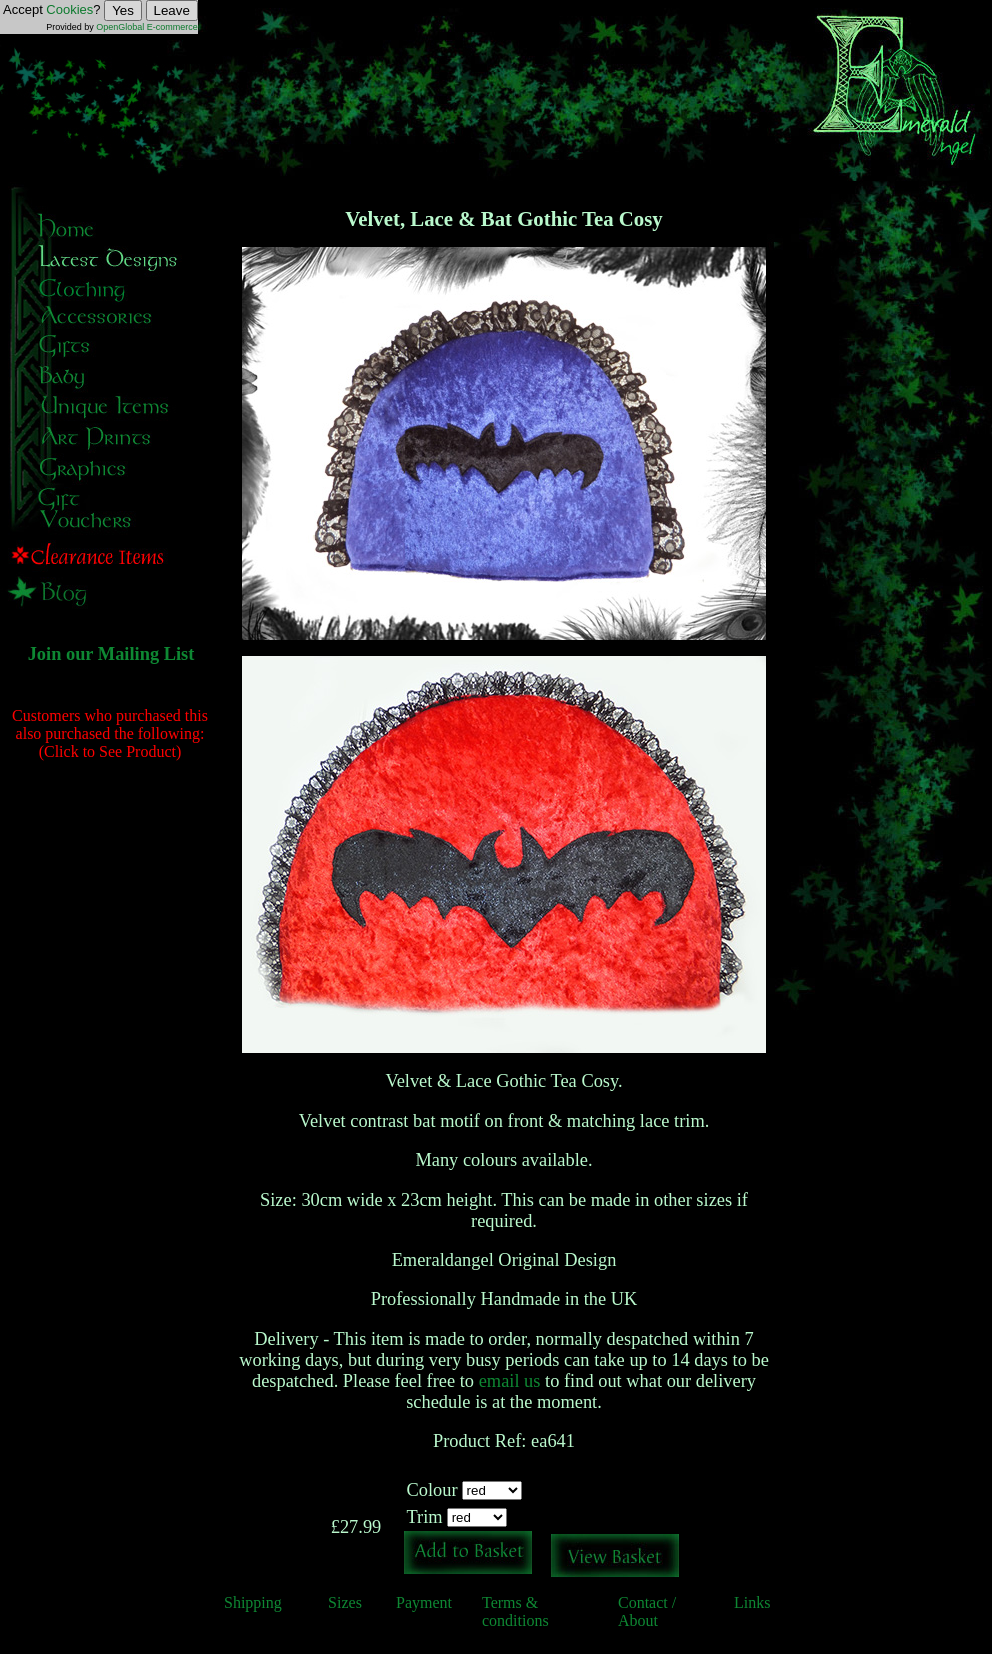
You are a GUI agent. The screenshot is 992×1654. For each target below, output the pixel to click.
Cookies (69, 9)
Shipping (253, 1602)
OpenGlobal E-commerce (147, 27)
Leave (172, 10)
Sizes (345, 1602)
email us (510, 1381)
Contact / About (647, 1611)
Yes (123, 10)
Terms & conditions (515, 1611)
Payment (424, 1602)
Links (752, 1602)
